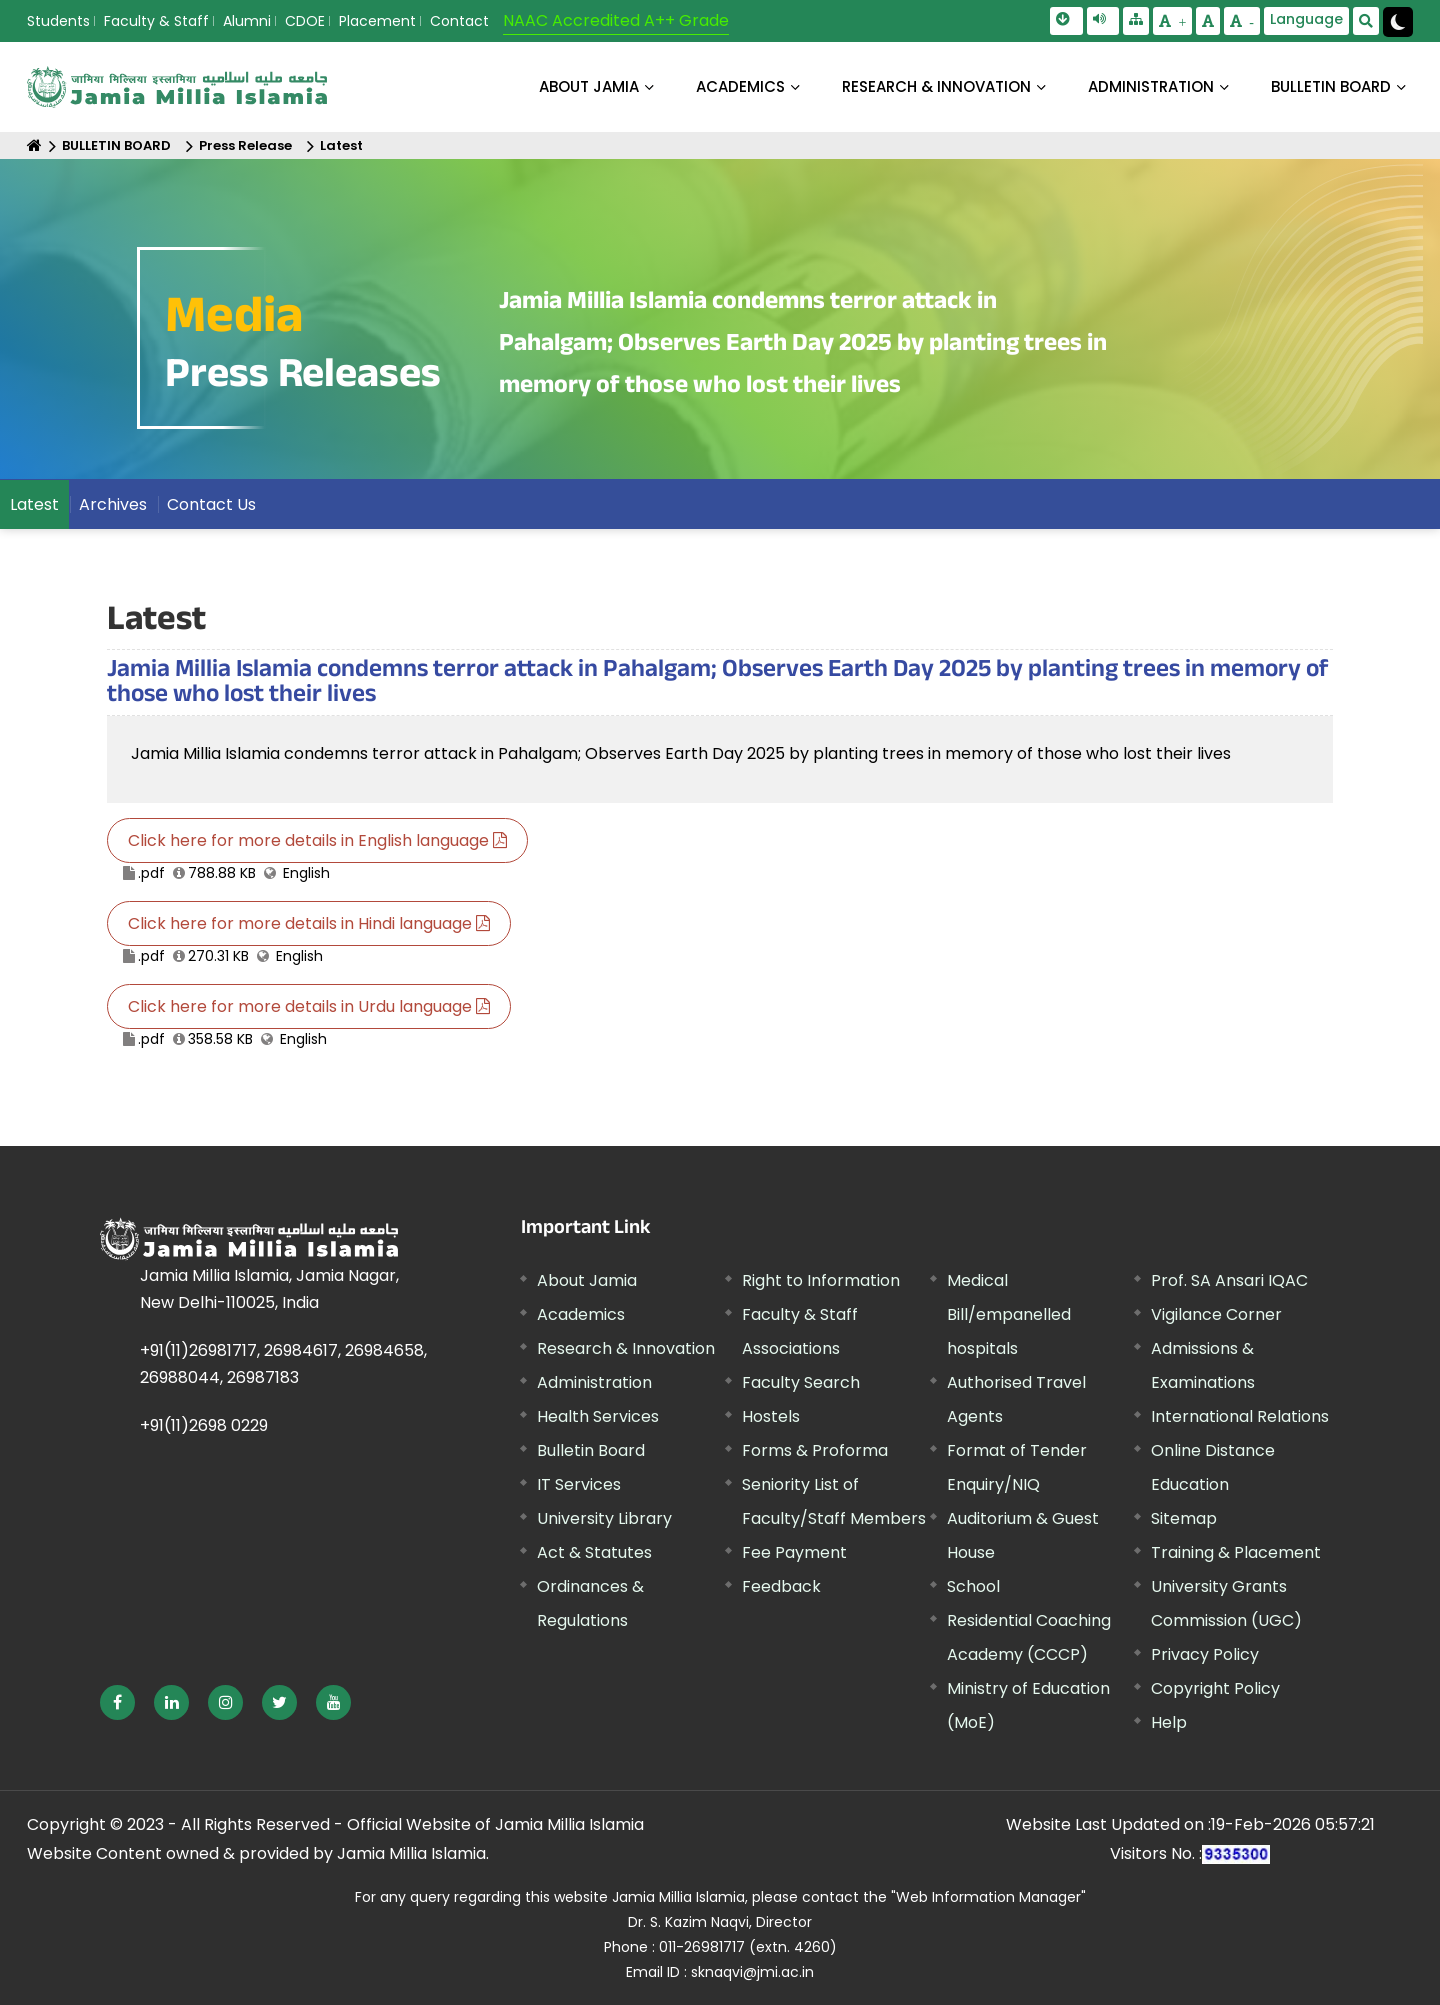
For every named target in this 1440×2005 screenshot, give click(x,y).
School (973, 1586)
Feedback (781, 1586)
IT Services (579, 1484)
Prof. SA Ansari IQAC (1229, 1280)
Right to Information (821, 1280)
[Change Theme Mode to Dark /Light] (1398, 22)
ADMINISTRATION (1151, 86)
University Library (604, 1518)
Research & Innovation (626, 1348)
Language (1306, 19)
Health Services (598, 1416)
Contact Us (211, 504)
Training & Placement (1236, 1552)
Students (58, 21)
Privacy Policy (1205, 1654)
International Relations (1240, 1416)
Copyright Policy (1215, 1688)
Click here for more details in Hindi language (309, 923)
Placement (377, 21)
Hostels (771, 1416)
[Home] (34, 145)
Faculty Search (801, 1382)
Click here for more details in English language (317, 840)
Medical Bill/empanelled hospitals (1009, 1314)
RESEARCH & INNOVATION (936, 86)
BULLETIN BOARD (1331, 86)
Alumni (247, 21)
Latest (341, 145)
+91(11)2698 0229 (204, 1425)
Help (1169, 1722)
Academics (581, 1314)
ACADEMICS (740, 86)
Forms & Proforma (815, 1450)
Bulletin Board (591, 1450)
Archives (113, 504)
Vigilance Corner (1216, 1314)
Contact (459, 21)
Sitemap (1184, 1518)
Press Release (245, 145)
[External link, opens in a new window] (117, 1702)
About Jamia (589, 86)
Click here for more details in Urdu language (309, 1006)
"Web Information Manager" (988, 1897)
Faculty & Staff (156, 21)
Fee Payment (794, 1552)
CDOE (305, 21)
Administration (594, 1382)
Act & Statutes (594, 1552)
